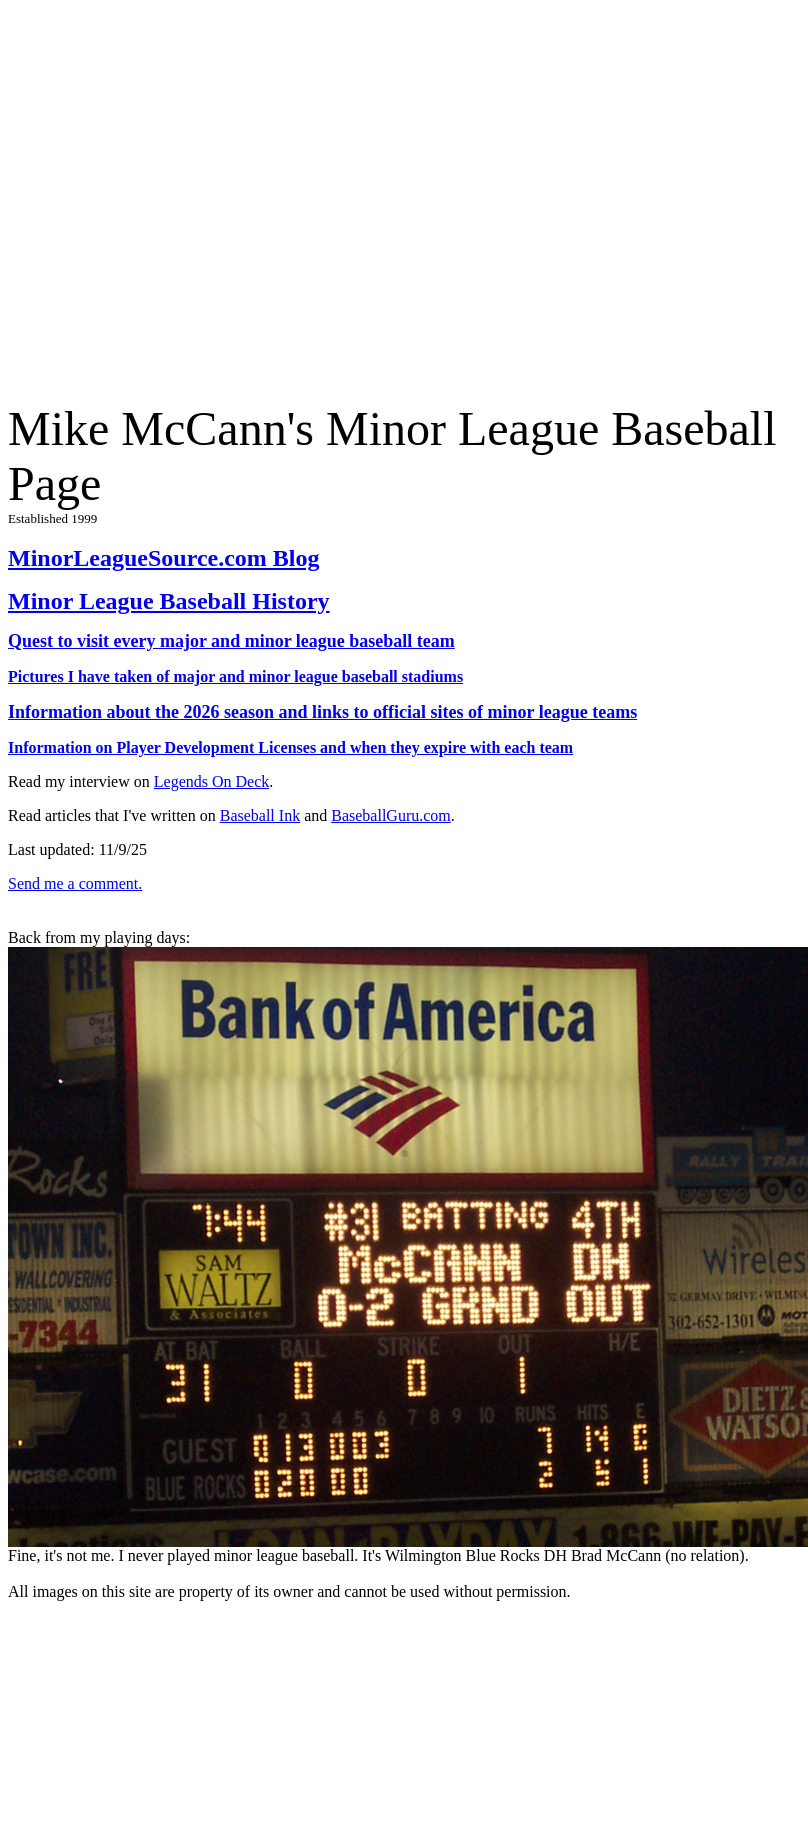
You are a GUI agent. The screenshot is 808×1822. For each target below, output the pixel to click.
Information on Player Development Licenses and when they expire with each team (290, 747)
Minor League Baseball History (169, 601)
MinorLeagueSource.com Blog (164, 558)
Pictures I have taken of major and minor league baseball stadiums (235, 676)
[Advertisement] (187, 195)
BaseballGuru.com (391, 815)
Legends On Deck (212, 781)
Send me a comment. (75, 883)
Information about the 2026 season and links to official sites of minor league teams (322, 712)
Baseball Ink (260, 815)
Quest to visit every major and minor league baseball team (231, 641)
